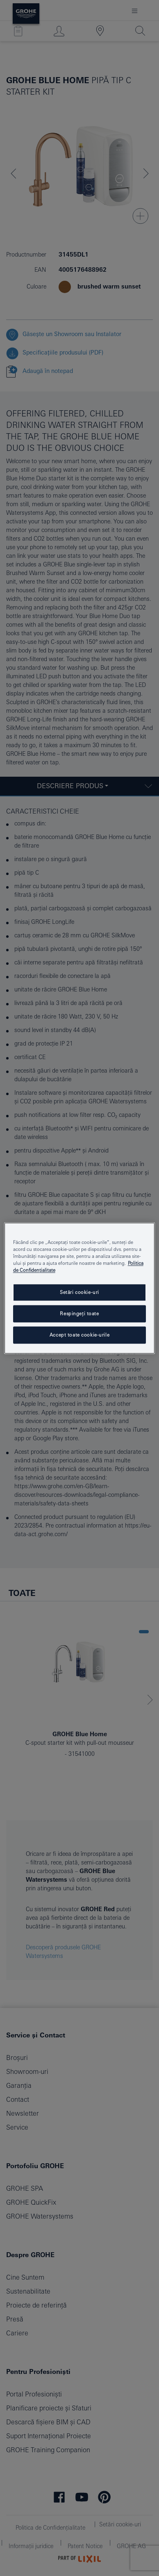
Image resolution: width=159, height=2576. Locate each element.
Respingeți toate (79, 1313)
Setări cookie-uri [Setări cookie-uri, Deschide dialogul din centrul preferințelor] (79, 1292)
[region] (79, 1288)
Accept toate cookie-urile (79, 1334)
